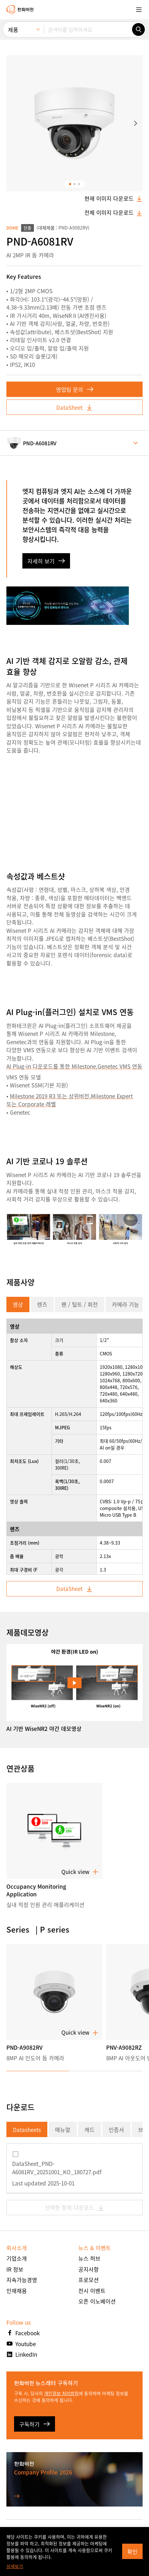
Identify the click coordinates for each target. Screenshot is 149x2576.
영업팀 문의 (74, 389)
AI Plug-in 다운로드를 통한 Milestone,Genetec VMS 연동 (74, 1066)
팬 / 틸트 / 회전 (79, 1304)
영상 (18, 1304)
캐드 (89, 2130)
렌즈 (42, 1304)
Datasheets (27, 2130)
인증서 (116, 2130)
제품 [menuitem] (13, 30)
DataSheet (74, 407)
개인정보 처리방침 (61, 2393)
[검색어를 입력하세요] (88, 29)
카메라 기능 (125, 1304)
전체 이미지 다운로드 (113, 212)
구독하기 (34, 2424)
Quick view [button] (79, 1872)
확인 (132, 2552)
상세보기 (14, 2566)
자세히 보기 (46, 561)
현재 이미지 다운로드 (113, 198)
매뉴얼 (62, 2130)
